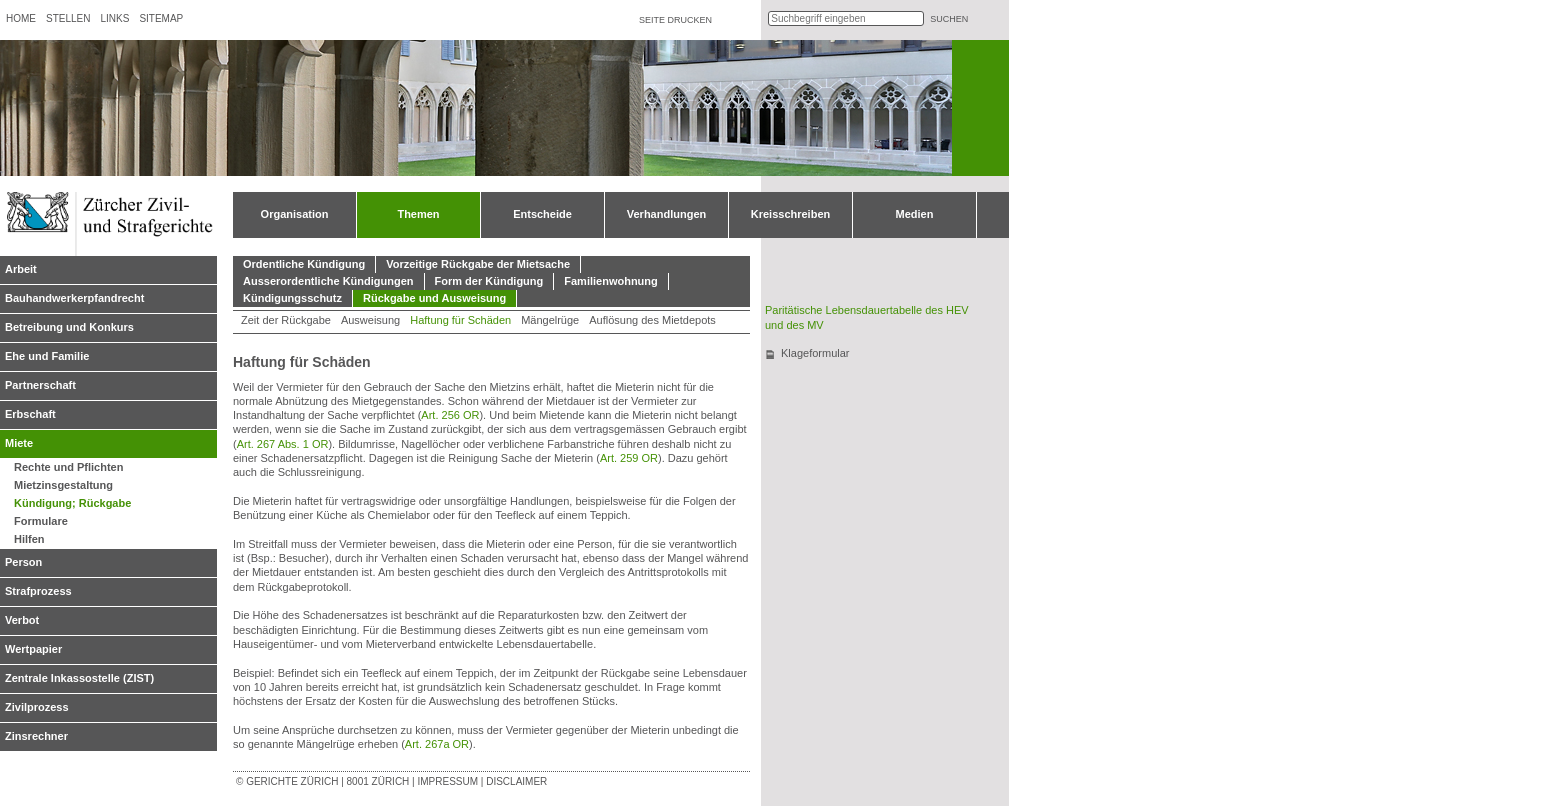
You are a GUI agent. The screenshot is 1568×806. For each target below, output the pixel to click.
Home (21, 18)
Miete (19, 443)
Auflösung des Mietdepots (652, 320)
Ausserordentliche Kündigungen (328, 281)
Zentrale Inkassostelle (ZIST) (79, 678)
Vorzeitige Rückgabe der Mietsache (478, 264)
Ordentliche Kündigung (304, 264)
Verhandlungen (666, 214)
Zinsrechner (36, 736)
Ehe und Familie (47, 356)
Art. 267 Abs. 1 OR (283, 444)
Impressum (447, 781)
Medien (915, 214)
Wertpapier (33, 649)
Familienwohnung (611, 281)
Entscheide (542, 214)
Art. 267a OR (437, 744)
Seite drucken (675, 20)
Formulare (41, 521)
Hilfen (29, 539)
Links (114, 18)
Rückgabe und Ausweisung (434, 298)
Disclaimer (516, 781)
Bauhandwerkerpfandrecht (74, 298)
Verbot (22, 620)
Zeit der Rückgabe (286, 320)
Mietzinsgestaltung (63, 485)
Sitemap (161, 18)
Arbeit (21, 269)
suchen (949, 19)
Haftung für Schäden (460, 320)
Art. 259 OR (629, 458)
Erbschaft (30, 414)
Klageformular (815, 353)
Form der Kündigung (489, 281)
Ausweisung (370, 320)
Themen (418, 214)
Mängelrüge (550, 320)
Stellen (68, 18)
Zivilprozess (37, 707)
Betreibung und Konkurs (69, 327)
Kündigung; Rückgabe (72, 503)
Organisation (295, 214)
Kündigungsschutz (292, 298)
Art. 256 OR (450, 415)
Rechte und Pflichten (68, 467)
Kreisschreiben (790, 214)
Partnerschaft (40, 385)
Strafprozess (38, 591)
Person (23, 562)
